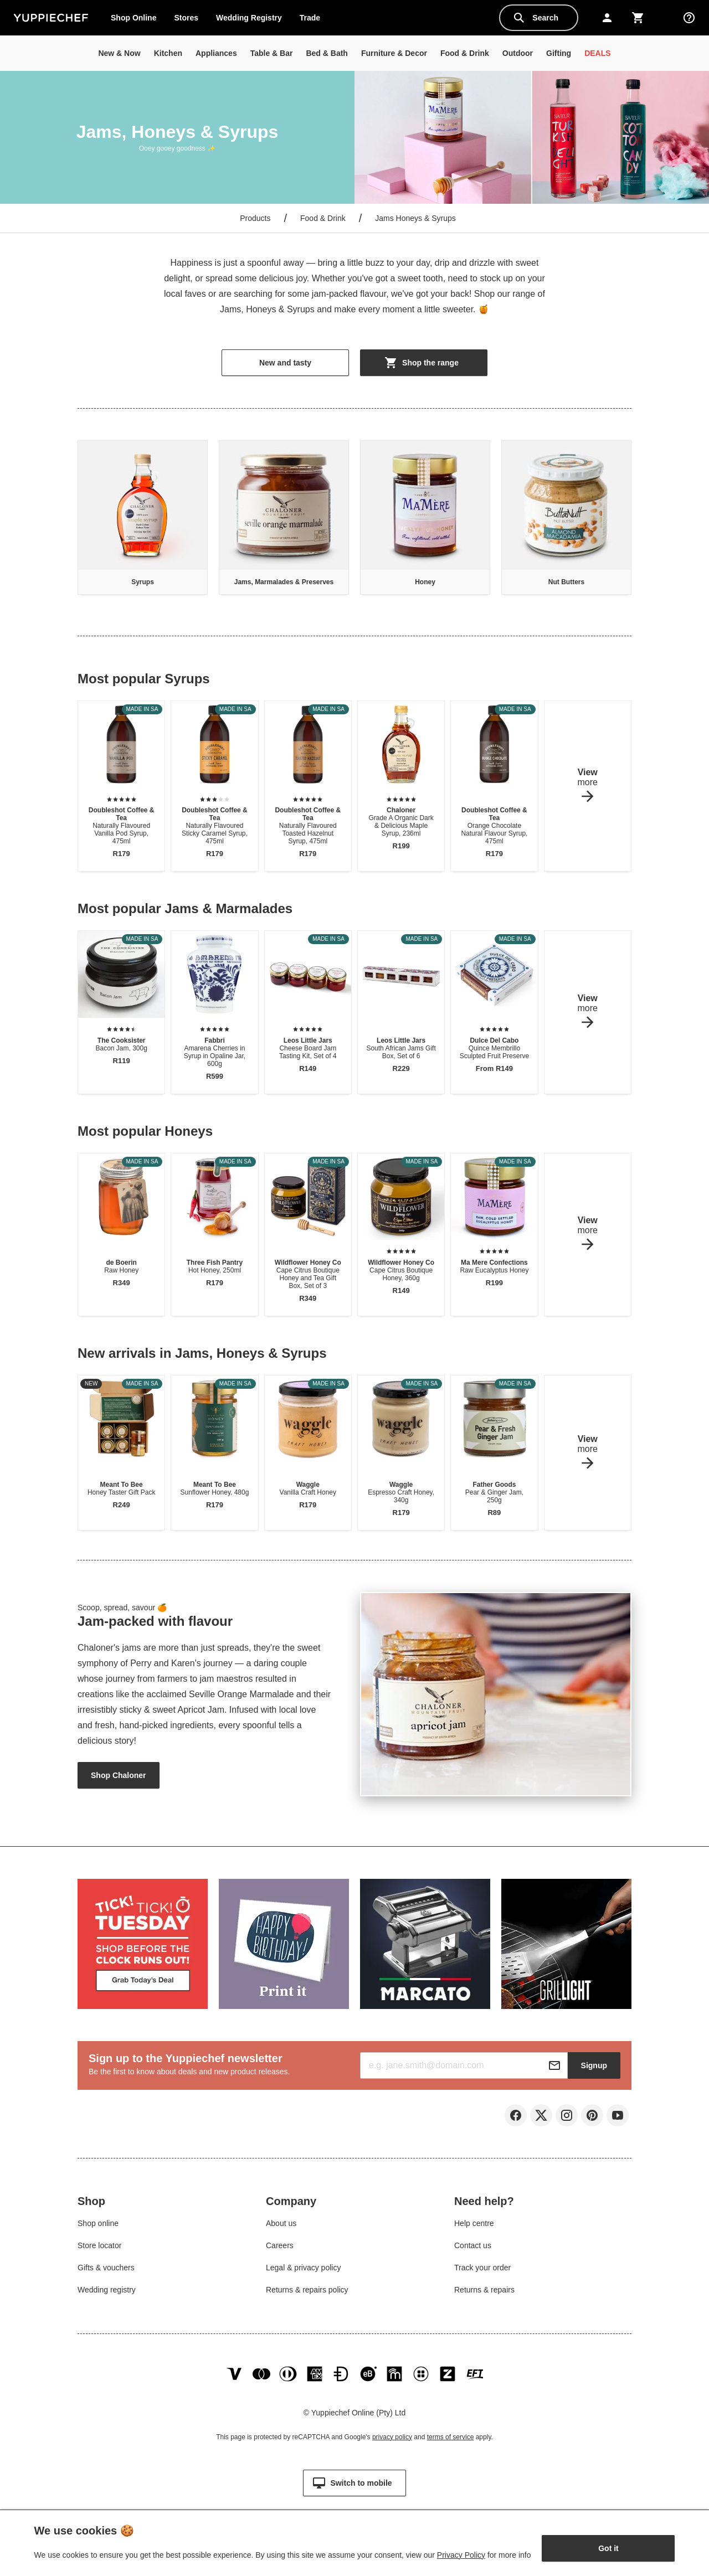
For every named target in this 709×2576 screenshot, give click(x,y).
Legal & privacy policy (303, 2269)
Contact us (472, 2247)
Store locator (99, 2247)
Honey (425, 582)
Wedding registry (107, 2292)
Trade (314, 20)
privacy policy (392, 2445)
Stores (186, 17)
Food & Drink (323, 218)
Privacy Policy (461, 2555)
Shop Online (133, 17)
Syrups (142, 582)
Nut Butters (566, 582)
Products (255, 218)
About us (281, 2225)
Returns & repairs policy (307, 2292)
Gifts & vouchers (106, 2269)
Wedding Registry (249, 17)
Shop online (98, 2225)
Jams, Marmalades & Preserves (283, 582)
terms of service (450, 2445)
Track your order (482, 2269)
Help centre (474, 2225)
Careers (280, 2247)
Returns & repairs (484, 2292)
